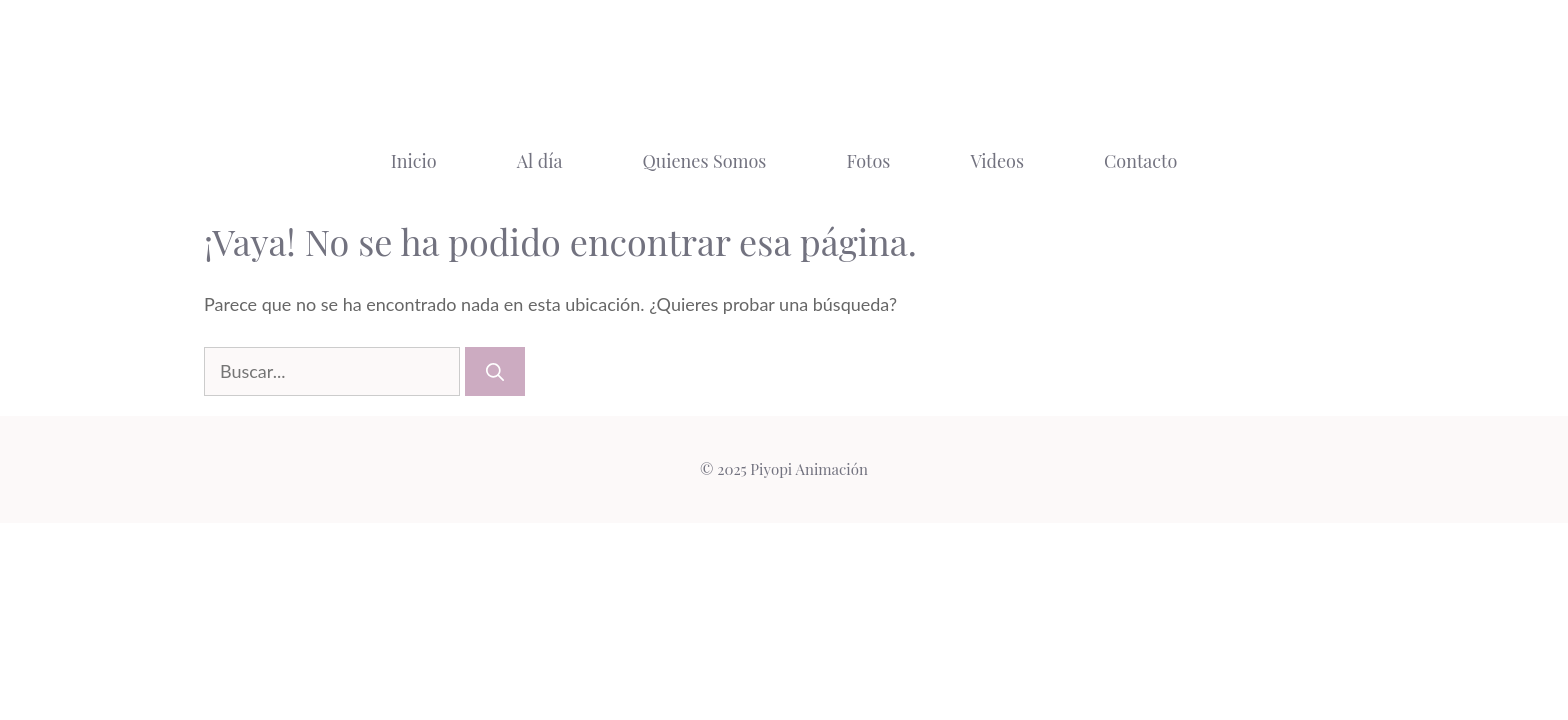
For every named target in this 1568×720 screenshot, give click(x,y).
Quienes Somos (704, 161)
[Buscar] (495, 371)
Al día (540, 161)
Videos (997, 161)
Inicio (414, 161)
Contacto (1140, 161)
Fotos (868, 161)
